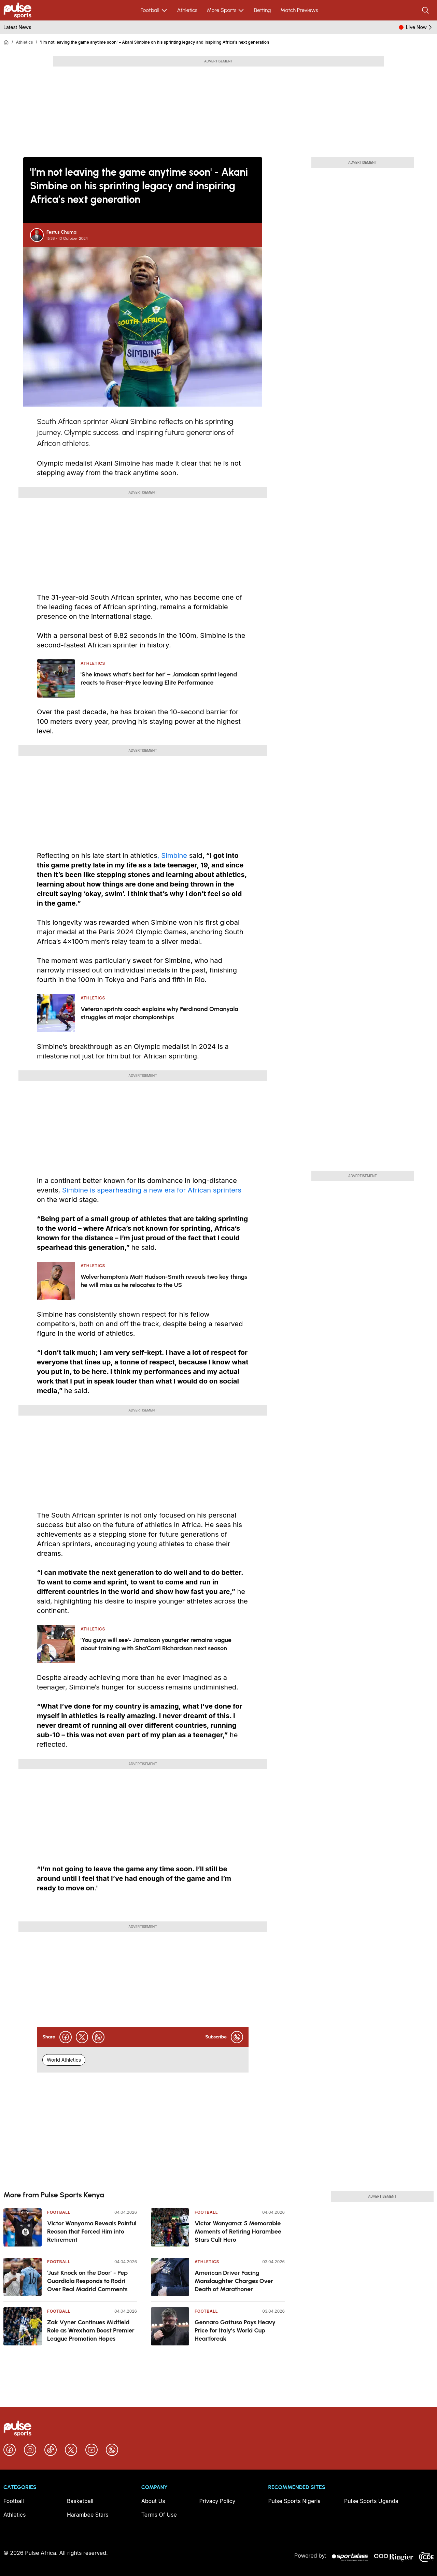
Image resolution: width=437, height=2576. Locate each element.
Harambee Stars (88, 2514)
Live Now (420, 27)
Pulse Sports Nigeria (294, 2501)
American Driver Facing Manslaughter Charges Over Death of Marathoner (234, 2281)
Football (154, 10)
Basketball (80, 2501)
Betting (262, 10)
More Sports (225, 10)
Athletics (187, 10)
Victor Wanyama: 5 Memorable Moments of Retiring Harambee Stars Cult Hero (238, 2231)
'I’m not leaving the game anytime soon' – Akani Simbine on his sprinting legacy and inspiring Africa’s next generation (154, 42)
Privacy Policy (217, 2501)
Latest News (17, 27)
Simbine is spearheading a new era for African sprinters (151, 1190)
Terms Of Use (159, 2514)
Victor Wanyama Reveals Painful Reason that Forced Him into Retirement (92, 2231)
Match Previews (299, 10)
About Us (153, 2501)
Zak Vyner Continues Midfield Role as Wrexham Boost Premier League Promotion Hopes (91, 2330)
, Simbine (172, 855)
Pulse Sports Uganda (371, 2501)
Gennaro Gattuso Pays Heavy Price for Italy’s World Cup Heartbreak (235, 2330)
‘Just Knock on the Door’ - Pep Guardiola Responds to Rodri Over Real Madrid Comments (87, 2281)
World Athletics (64, 2060)
